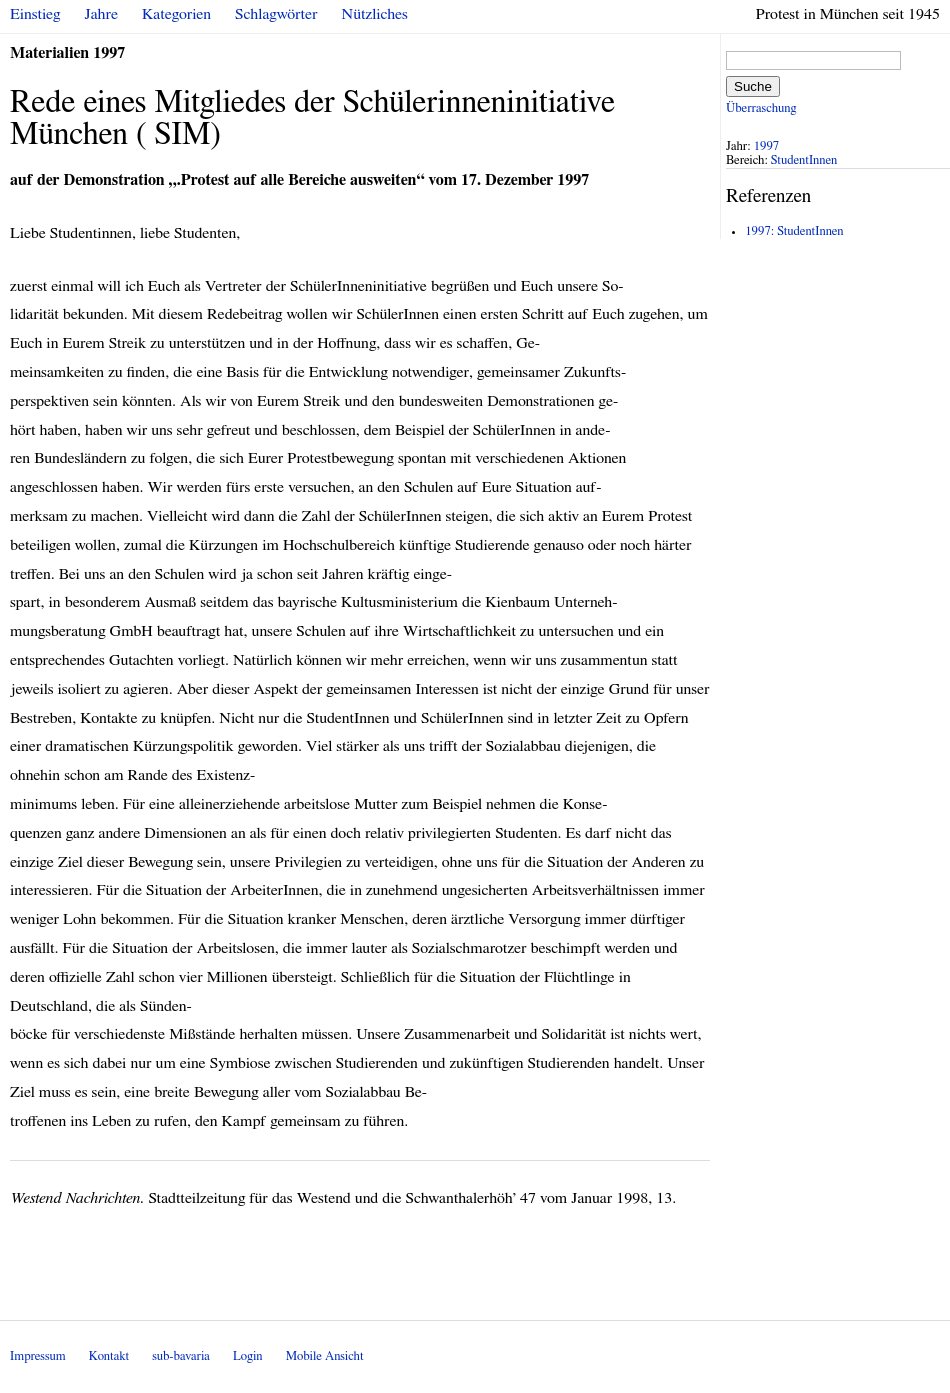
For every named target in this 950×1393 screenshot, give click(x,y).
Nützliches (375, 14)
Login (248, 1356)
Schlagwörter (276, 14)
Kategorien (176, 14)
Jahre (101, 14)
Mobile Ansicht (325, 1356)
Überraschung (761, 108)
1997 (767, 146)
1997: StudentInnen (794, 231)
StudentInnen (804, 160)
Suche (753, 86)
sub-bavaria (180, 1356)
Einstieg (35, 14)
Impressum (38, 1356)
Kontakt (109, 1356)
